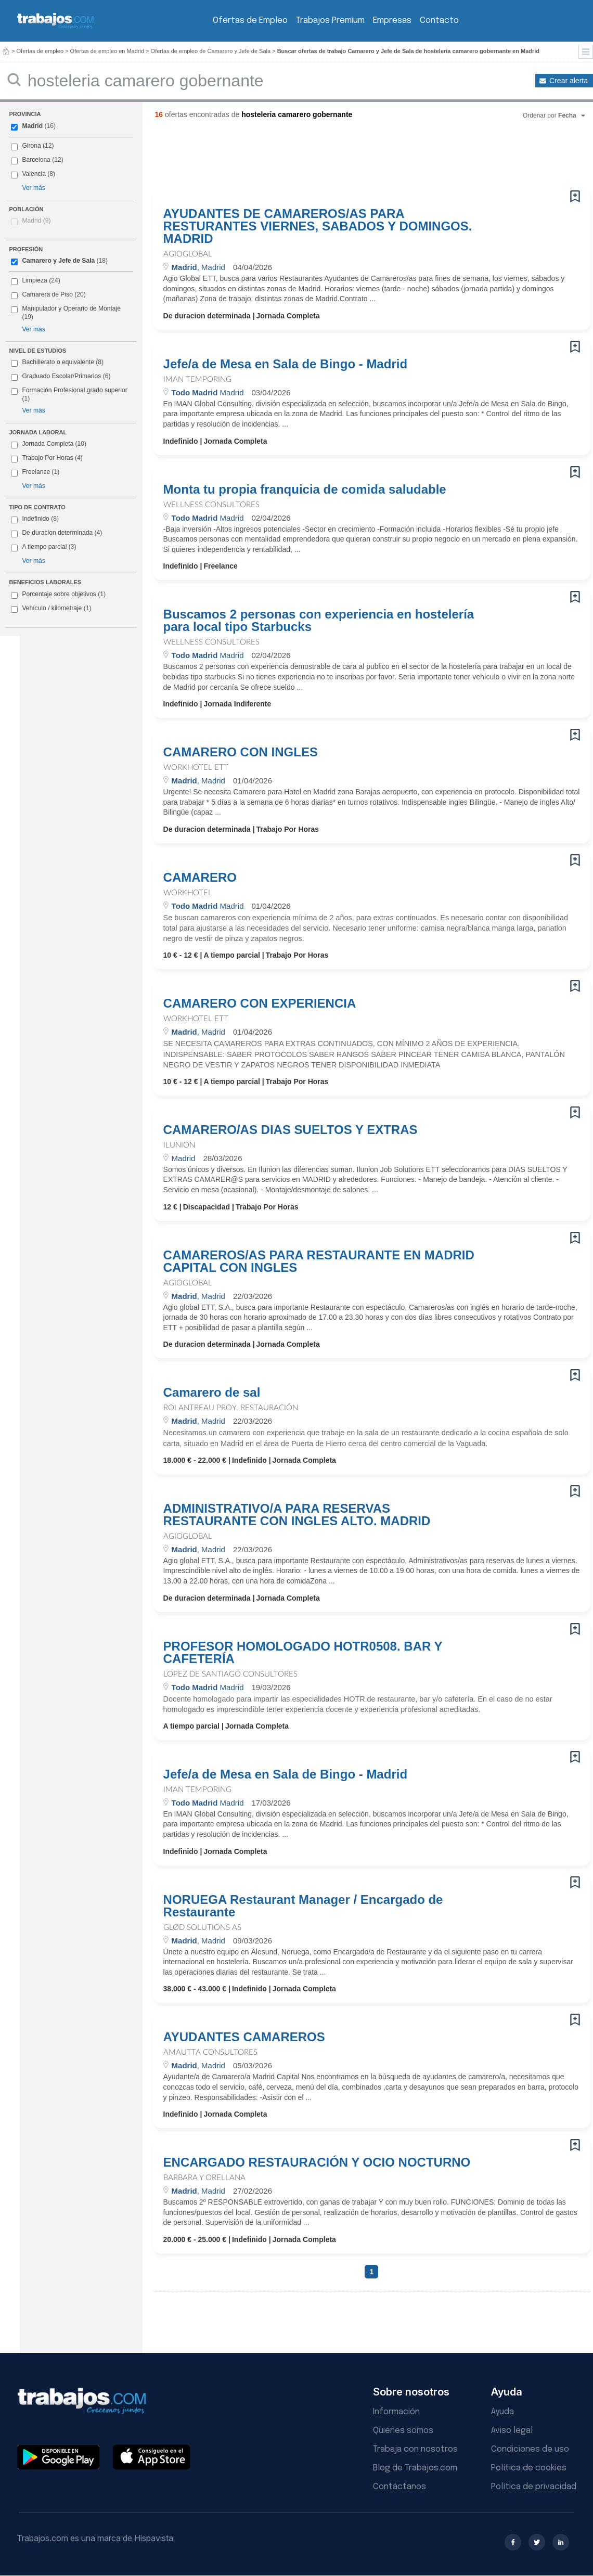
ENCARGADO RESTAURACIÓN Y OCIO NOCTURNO (317, 2162)
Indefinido (35, 519)
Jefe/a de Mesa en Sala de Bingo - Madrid (285, 364)
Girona (31, 145)
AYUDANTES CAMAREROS (244, 2037)
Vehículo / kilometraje (51, 608)
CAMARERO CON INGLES (240, 752)
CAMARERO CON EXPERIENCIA (259, 1003)
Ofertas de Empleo (250, 20)
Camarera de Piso (47, 294)
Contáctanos (399, 2486)
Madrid (32, 126)
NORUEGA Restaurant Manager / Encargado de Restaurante (303, 1906)
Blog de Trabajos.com (415, 2468)
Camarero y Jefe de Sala (58, 260)
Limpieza (34, 280)
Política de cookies (528, 2468)
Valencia (34, 173)
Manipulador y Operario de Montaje (71, 308)
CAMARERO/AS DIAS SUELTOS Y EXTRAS (290, 1130)
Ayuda (502, 2411)
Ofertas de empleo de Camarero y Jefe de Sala (211, 51)
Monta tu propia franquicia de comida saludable (304, 489)
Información (396, 2411)
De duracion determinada (56, 533)
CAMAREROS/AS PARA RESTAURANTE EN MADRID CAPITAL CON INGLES (318, 1261)
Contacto (439, 20)
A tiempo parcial (43, 547)
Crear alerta (568, 80)
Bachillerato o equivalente (57, 362)
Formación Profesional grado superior (69, 394)
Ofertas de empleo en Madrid (107, 51)
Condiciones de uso (530, 2449)
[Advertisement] (350, 158)
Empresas (392, 20)
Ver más (33, 187)
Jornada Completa (48, 444)
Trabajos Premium (330, 20)
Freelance (35, 472)
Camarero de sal (212, 1392)
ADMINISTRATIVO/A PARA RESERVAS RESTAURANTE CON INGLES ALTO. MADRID (297, 1514)
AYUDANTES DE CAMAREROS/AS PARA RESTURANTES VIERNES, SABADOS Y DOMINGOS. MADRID (317, 226)
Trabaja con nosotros (415, 2449)
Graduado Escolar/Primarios (60, 376)
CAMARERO (200, 877)
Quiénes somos (403, 2430)
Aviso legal (512, 2430)
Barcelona (36, 159)
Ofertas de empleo (40, 51)
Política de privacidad (533, 2486)
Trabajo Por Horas (47, 458)
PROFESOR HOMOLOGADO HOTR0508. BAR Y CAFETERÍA (303, 1652)
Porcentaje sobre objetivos (58, 594)
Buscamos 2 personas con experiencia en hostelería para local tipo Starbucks (318, 620)
